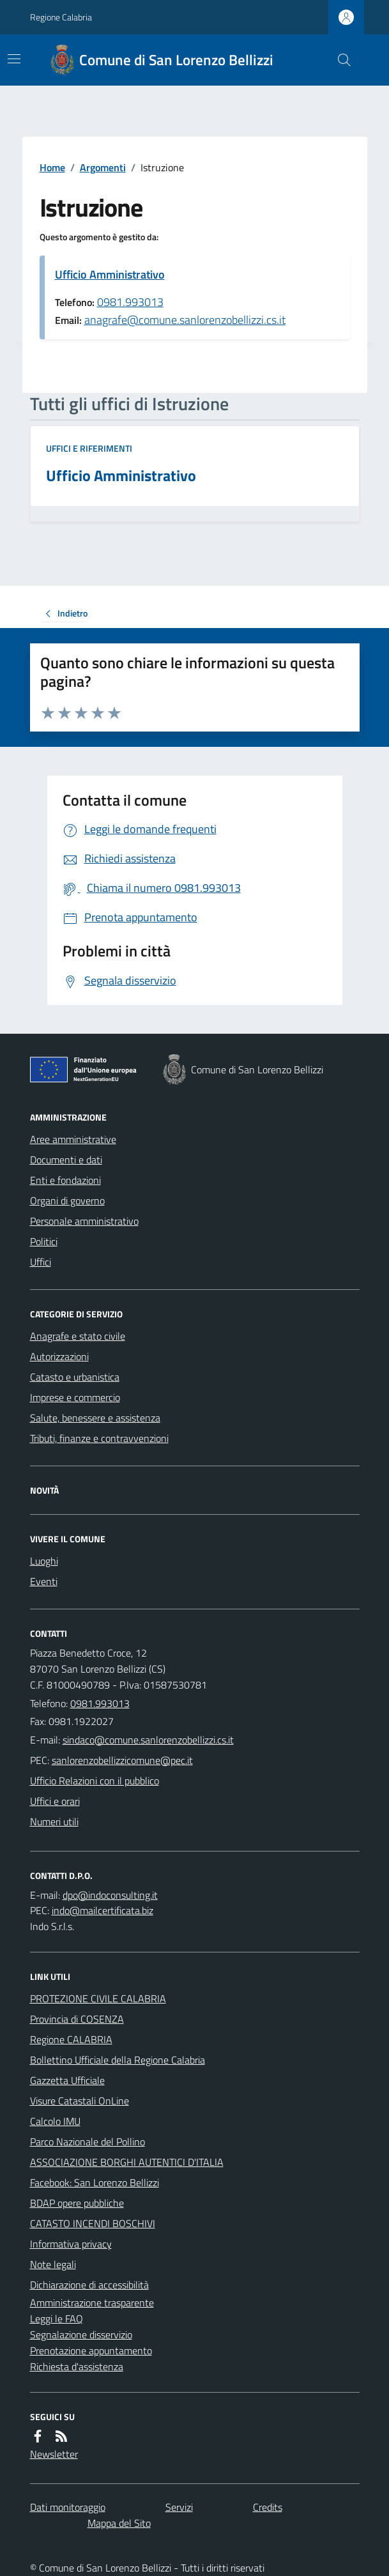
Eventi (43, 1581)
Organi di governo (67, 1200)
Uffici (40, 1261)
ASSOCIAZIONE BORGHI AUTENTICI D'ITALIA (127, 2162)
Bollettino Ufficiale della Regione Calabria (117, 2059)
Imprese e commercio (75, 1397)
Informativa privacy (71, 2243)
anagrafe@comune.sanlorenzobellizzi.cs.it (185, 319)
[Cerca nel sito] (338, 60)
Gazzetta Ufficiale (67, 2080)
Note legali (53, 2264)
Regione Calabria (61, 17)
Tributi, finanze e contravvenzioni (99, 1438)
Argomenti (103, 167)
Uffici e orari (55, 1801)
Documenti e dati (66, 1159)
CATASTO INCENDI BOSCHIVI (92, 2223)
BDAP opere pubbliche (77, 2203)
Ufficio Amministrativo (110, 274)
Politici (43, 1241)
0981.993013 (130, 301)
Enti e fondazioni (65, 1180)
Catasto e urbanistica (74, 1376)
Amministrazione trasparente (92, 2302)
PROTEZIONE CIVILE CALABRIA (98, 1998)
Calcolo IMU (55, 2121)
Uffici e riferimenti (89, 448)
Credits (267, 2507)
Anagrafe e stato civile (77, 1336)
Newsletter (54, 2454)
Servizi (179, 2507)
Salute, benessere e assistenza (95, 1417)
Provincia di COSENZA (77, 2019)
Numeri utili (54, 1821)
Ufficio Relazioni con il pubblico (94, 1780)
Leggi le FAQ (56, 2318)
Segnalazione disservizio (81, 2334)
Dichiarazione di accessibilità (89, 2284)
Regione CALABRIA (71, 2039)
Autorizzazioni (59, 1356)
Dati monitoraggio (67, 2507)
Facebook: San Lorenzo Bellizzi (94, 2182)
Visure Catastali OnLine (79, 2100)
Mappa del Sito (119, 2523)
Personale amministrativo (84, 1221)
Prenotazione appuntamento (91, 2350)
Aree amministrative (73, 1139)
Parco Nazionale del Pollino (87, 2141)
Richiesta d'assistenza (76, 2366)
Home (52, 167)
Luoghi (44, 1560)
